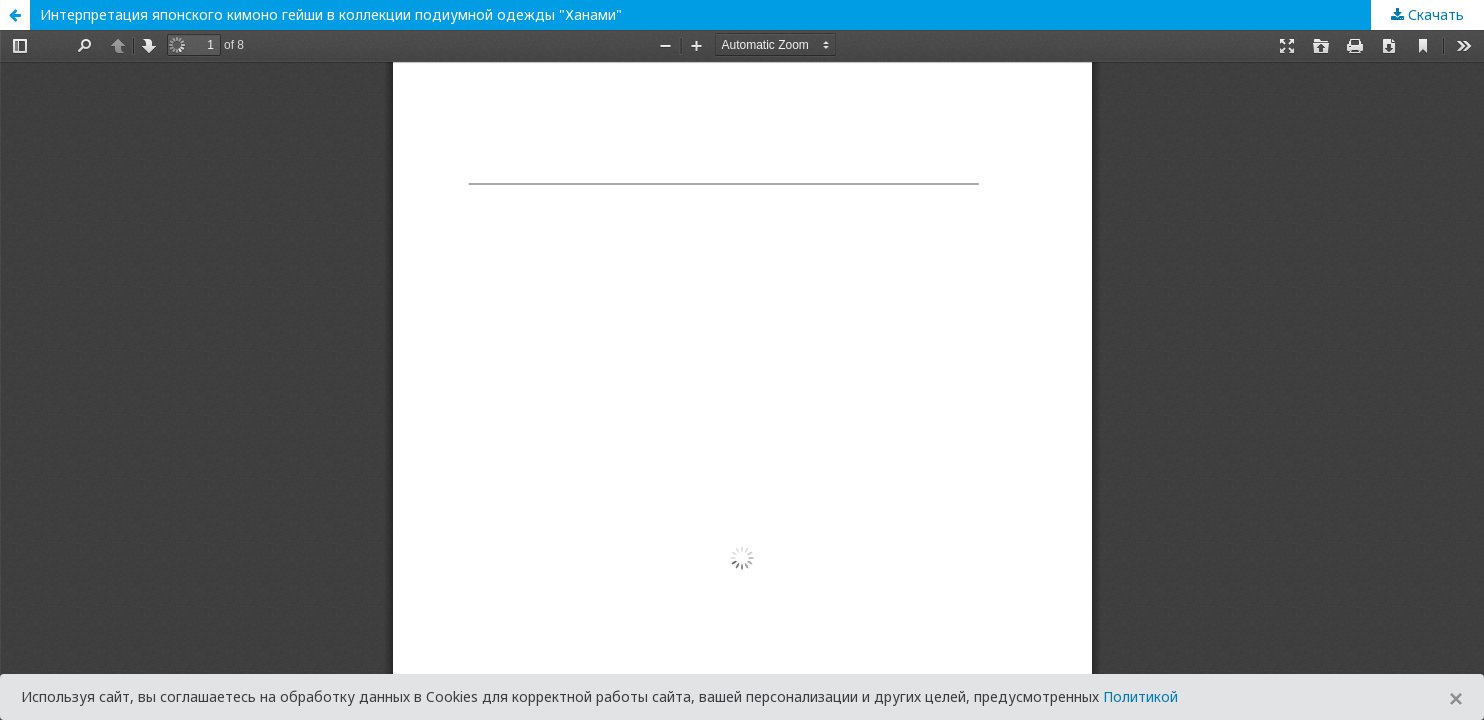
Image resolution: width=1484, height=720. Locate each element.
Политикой (1140, 696)
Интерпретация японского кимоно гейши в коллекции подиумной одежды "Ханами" (331, 14)
